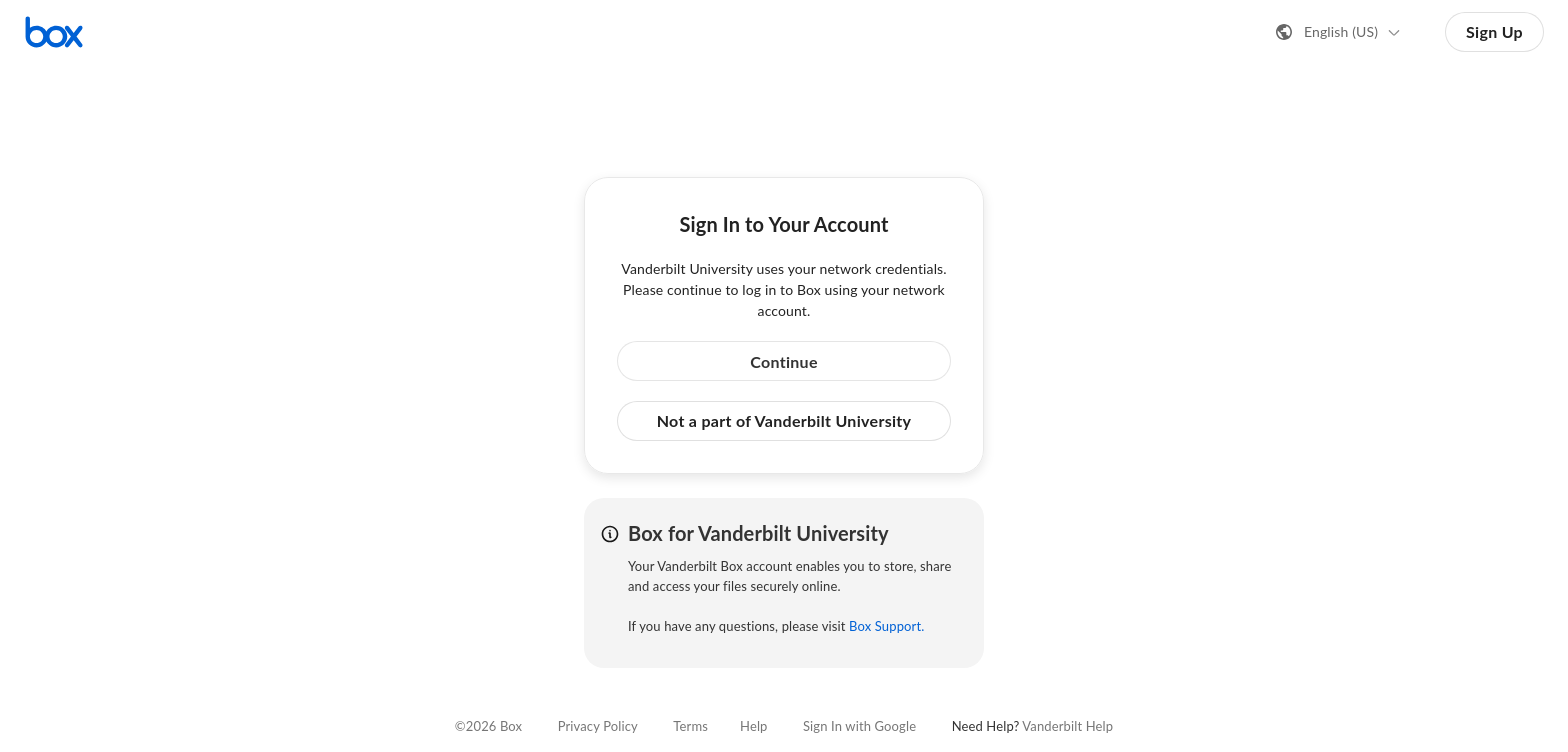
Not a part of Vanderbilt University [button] (784, 420)
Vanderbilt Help (1067, 726)
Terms (690, 726)
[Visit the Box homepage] (54, 32)
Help (753, 726)
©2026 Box (488, 726)
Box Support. (886, 626)
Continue (784, 361)
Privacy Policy (598, 726)
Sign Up (1494, 31)
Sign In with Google (859, 726)
